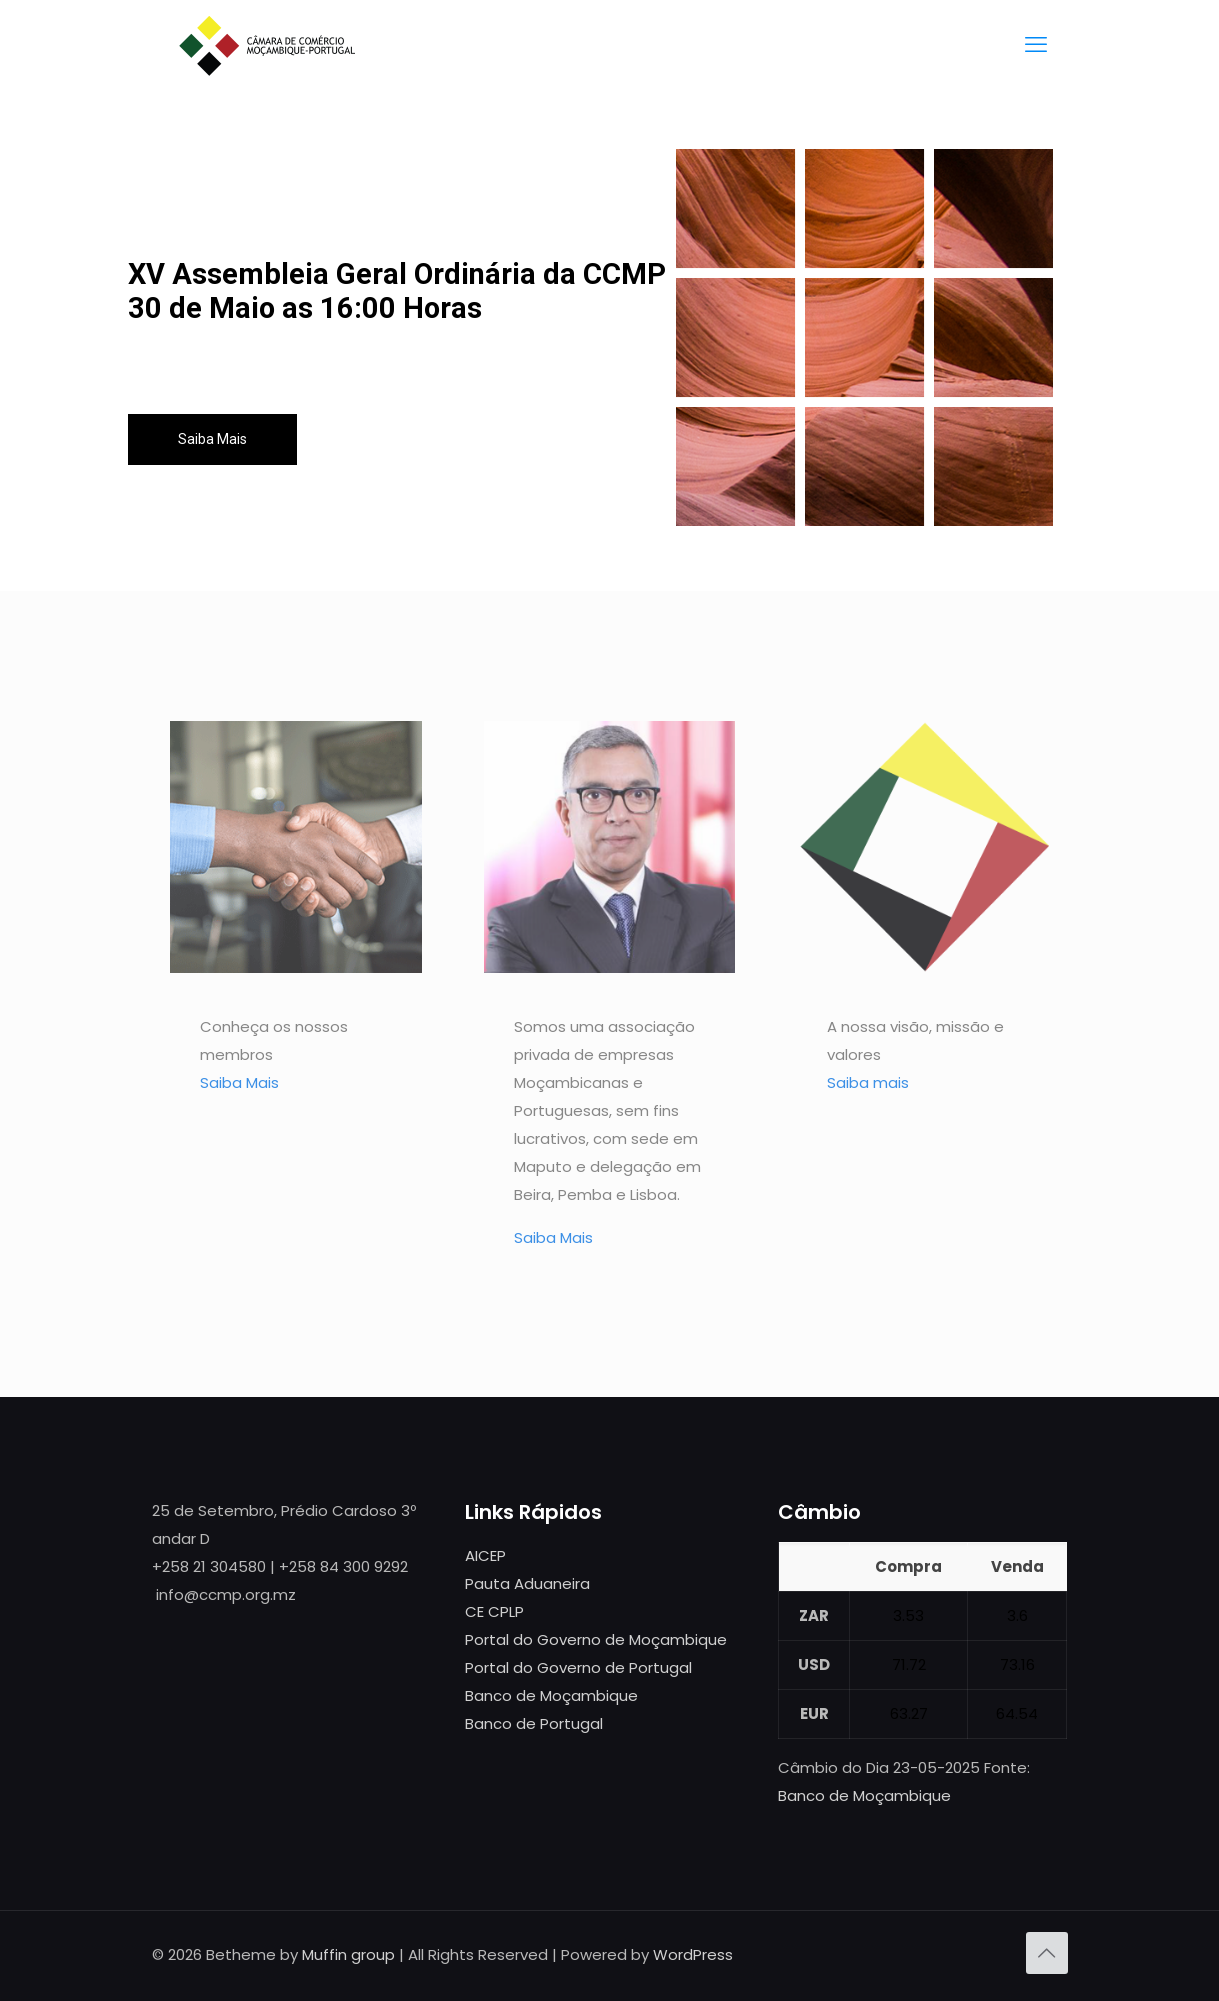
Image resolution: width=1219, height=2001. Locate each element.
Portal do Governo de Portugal (578, 1667)
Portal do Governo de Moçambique (596, 1639)
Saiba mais (868, 1082)
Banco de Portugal (534, 1723)
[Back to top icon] (1047, 1953)
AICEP (485, 1555)
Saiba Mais (212, 439)
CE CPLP (494, 1611)
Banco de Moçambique (551, 1695)
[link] (296, 847)
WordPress (693, 1954)
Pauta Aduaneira (527, 1583)
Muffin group (348, 1954)
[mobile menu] (1036, 45)
